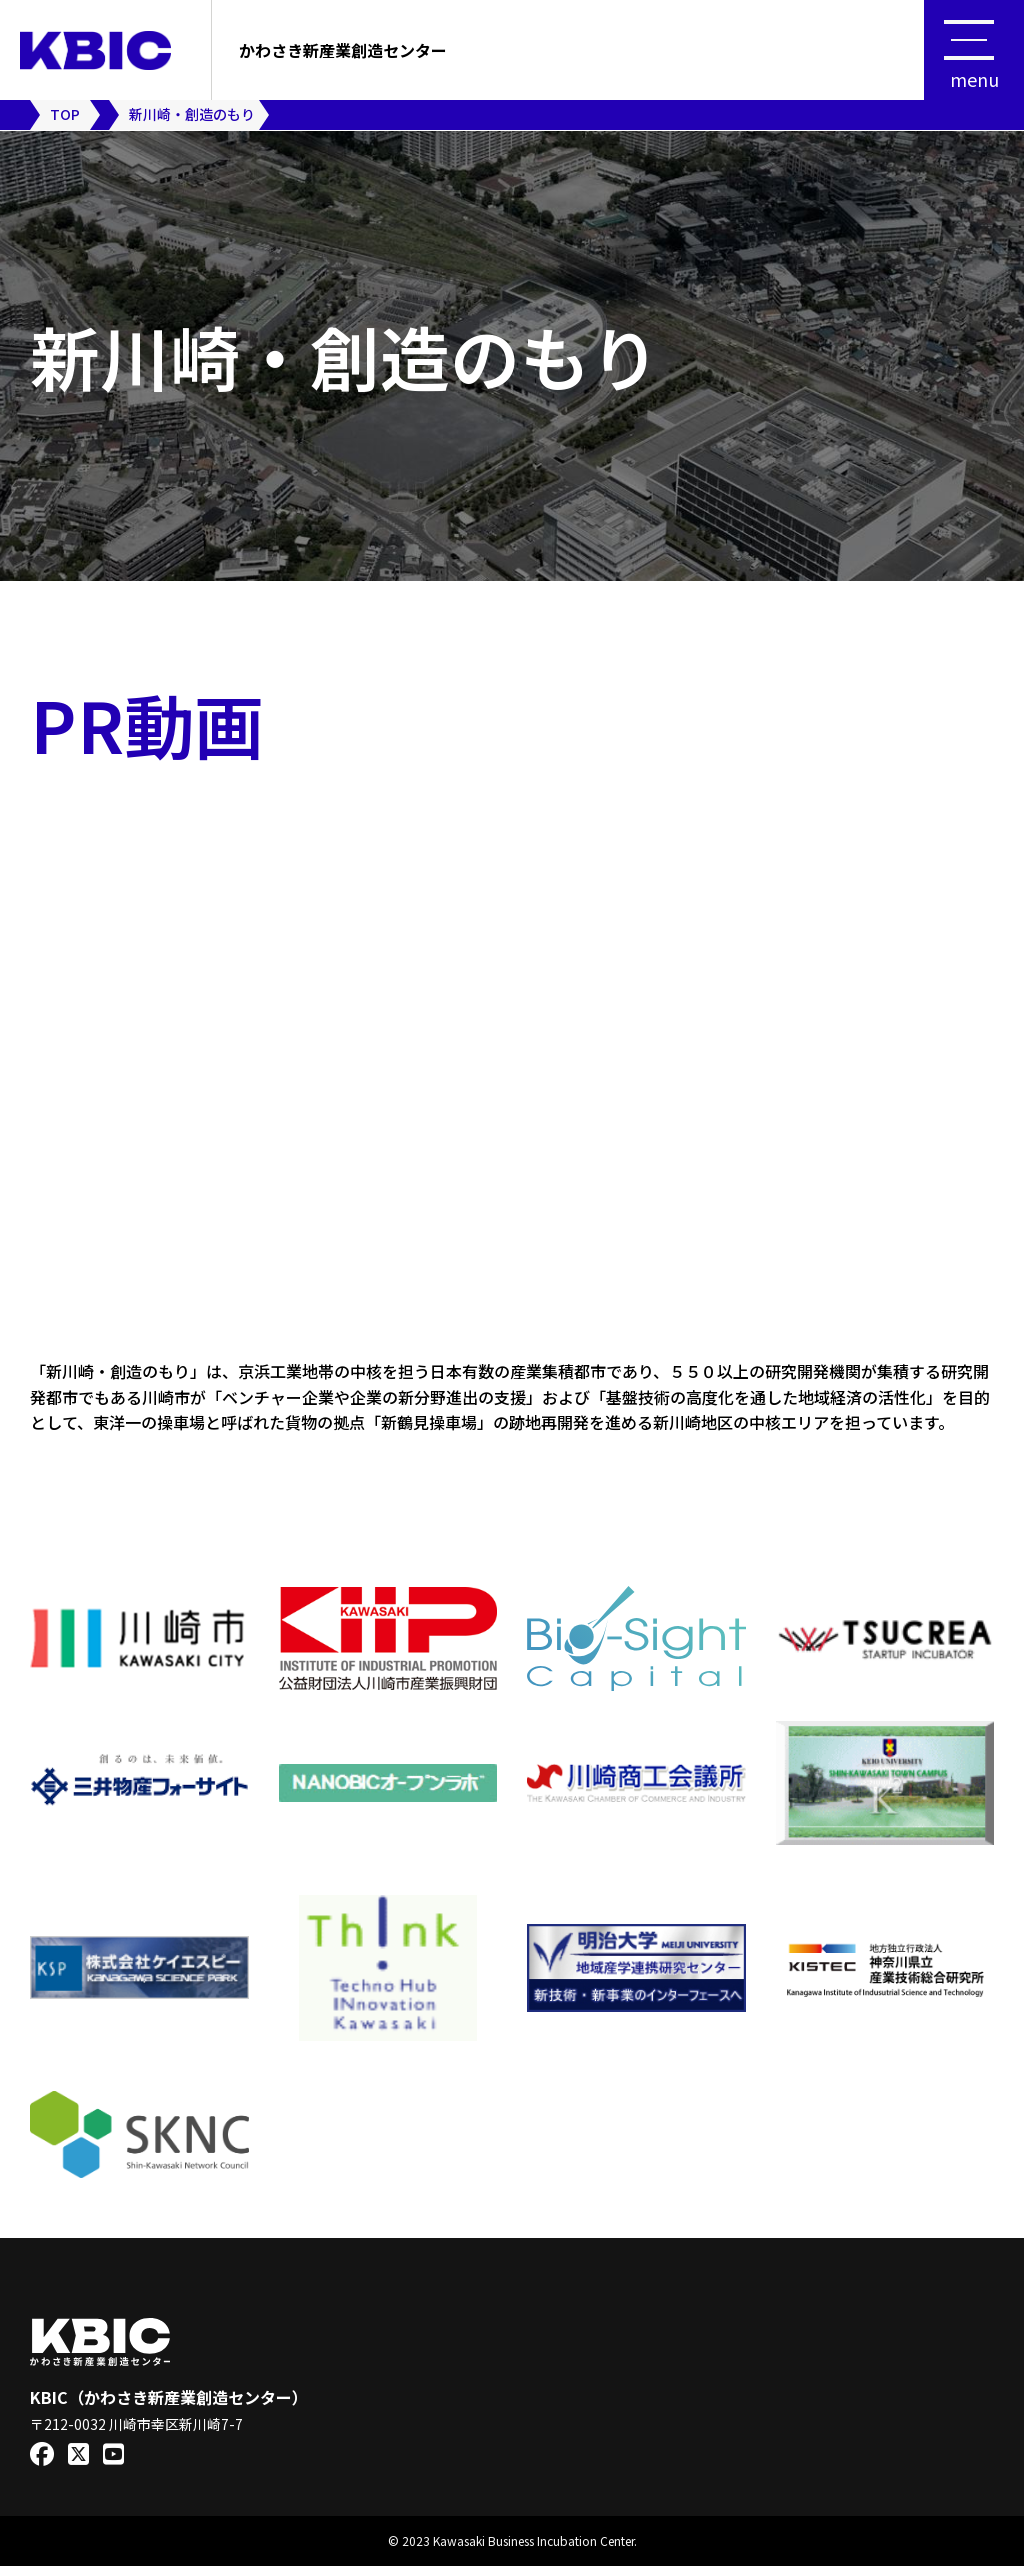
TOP (65, 114)
